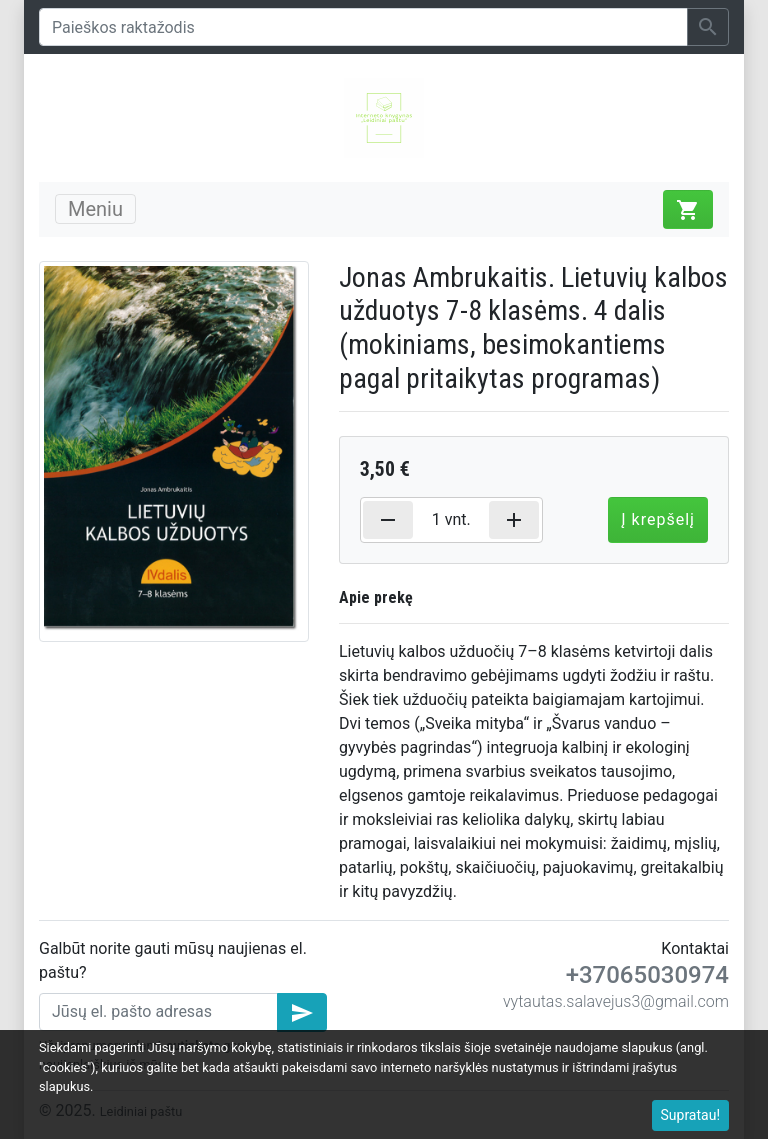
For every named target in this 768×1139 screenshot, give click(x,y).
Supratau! (691, 1115)
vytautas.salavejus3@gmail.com (616, 1001)
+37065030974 (647, 975)
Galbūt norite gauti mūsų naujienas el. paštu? (173, 960)
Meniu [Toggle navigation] (95, 209)
